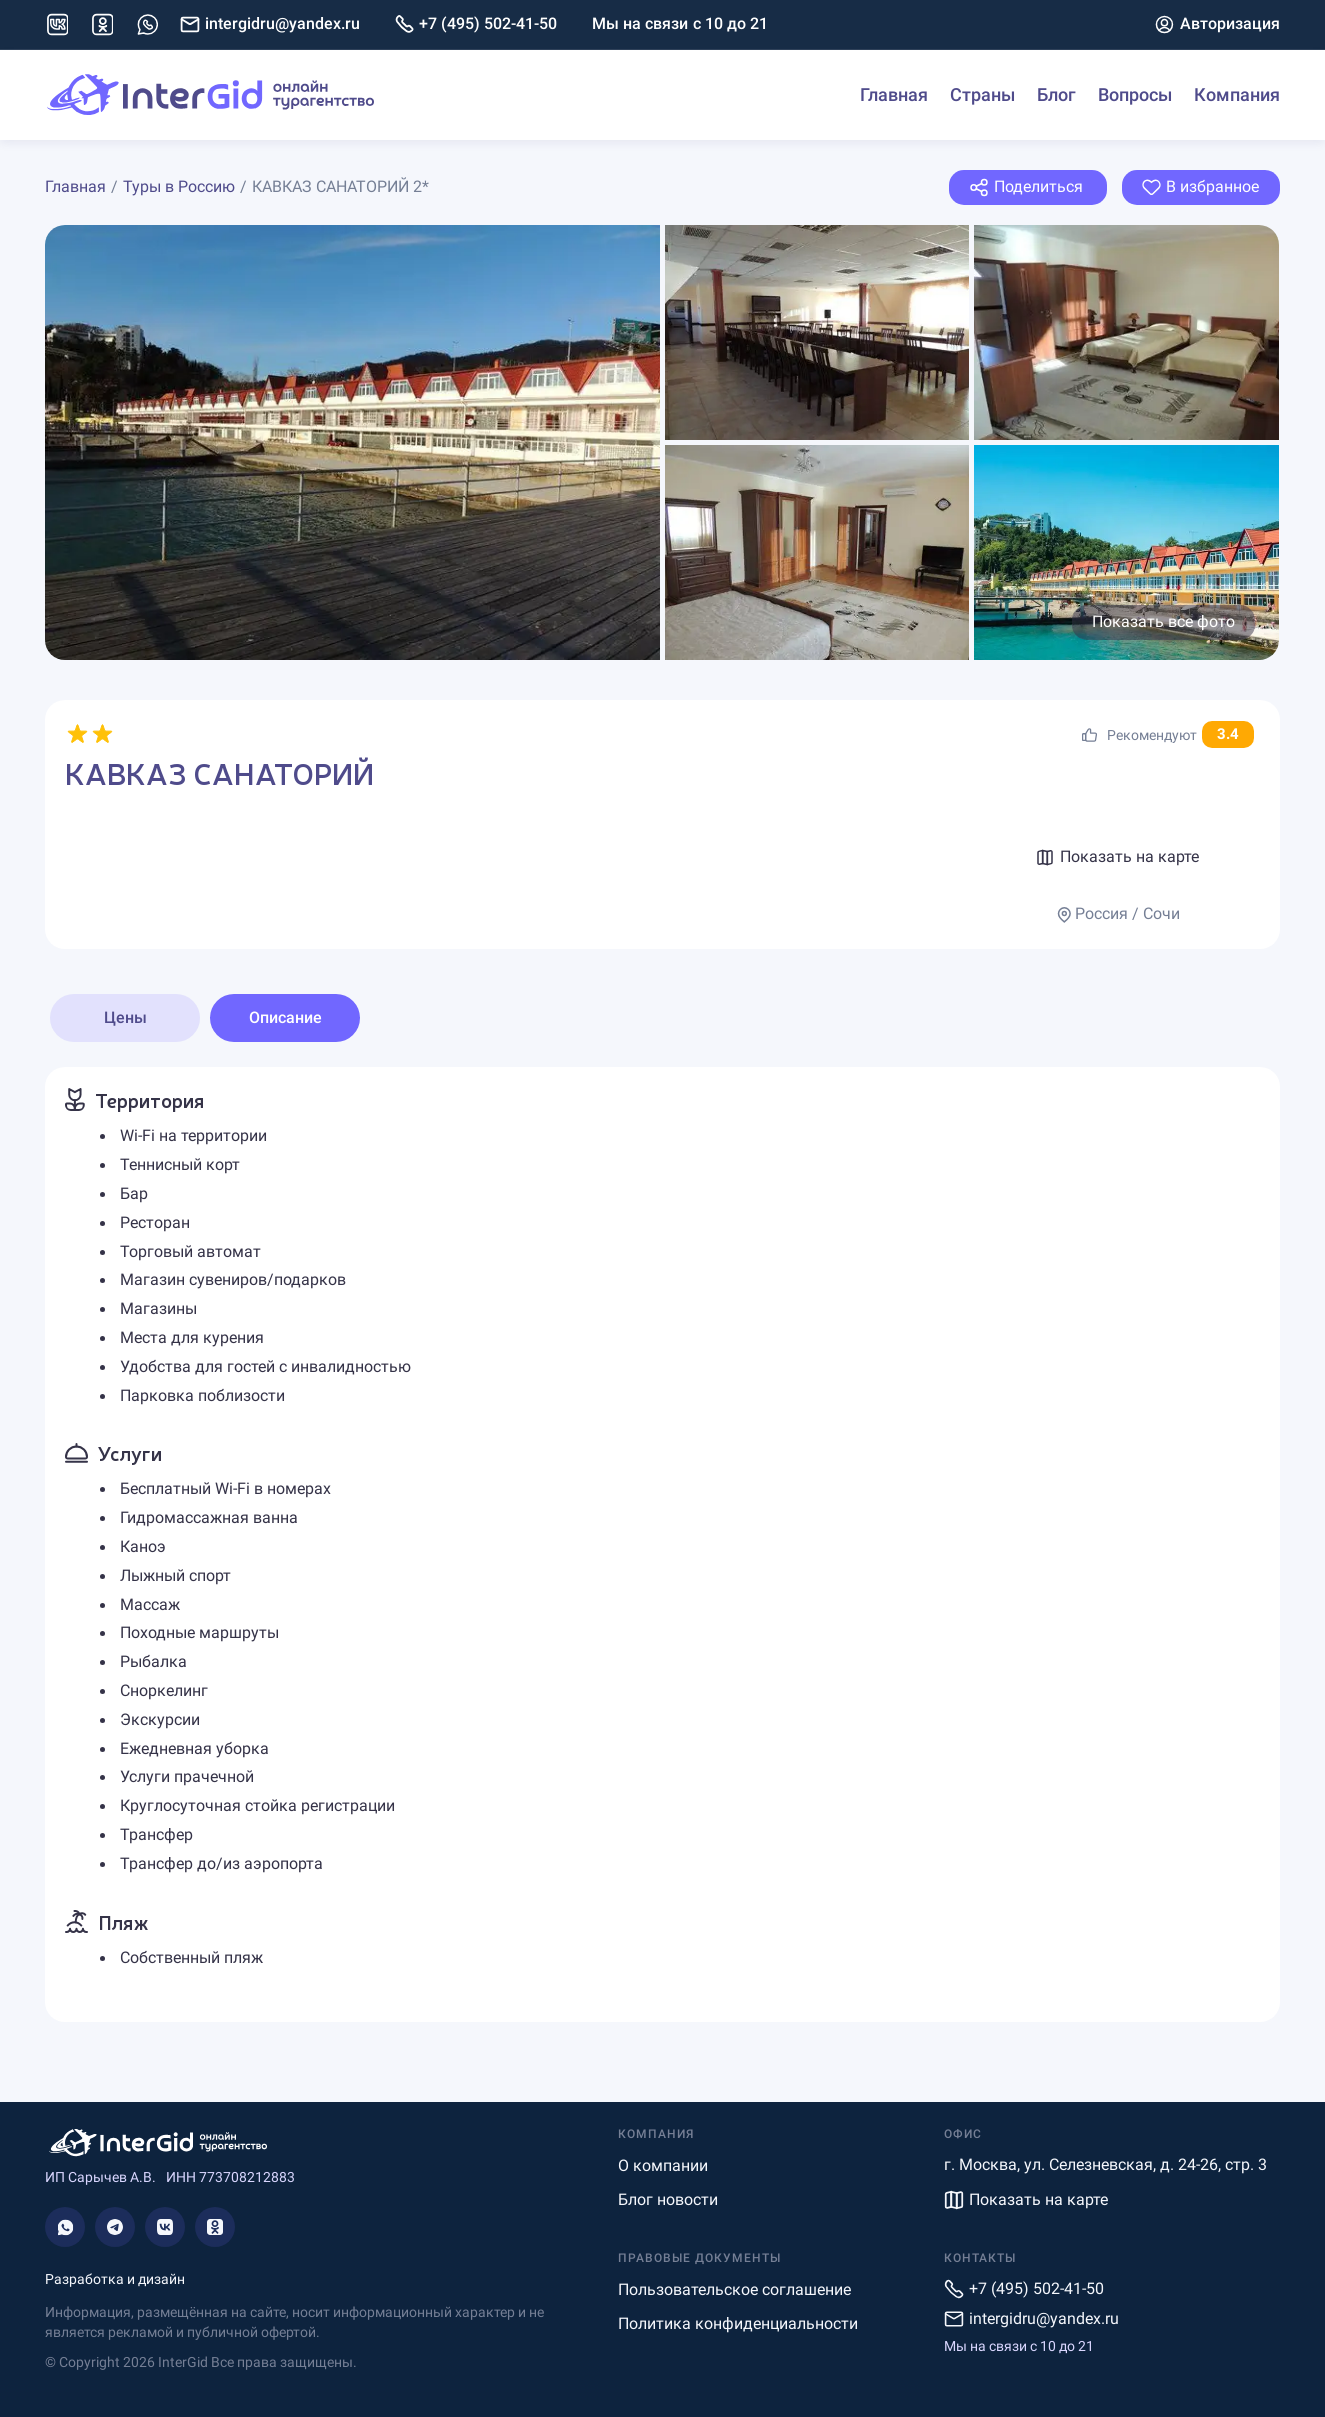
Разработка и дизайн (115, 2279)
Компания (1237, 94)
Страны (982, 94)
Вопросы (1135, 94)
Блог (1056, 94)
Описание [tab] (285, 1017)
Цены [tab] (125, 1017)
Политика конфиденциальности (738, 2323)
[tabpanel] (662, 1544)
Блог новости (668, 2199)
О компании (663, 2165)
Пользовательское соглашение (734, 2289)
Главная (894, 94)
